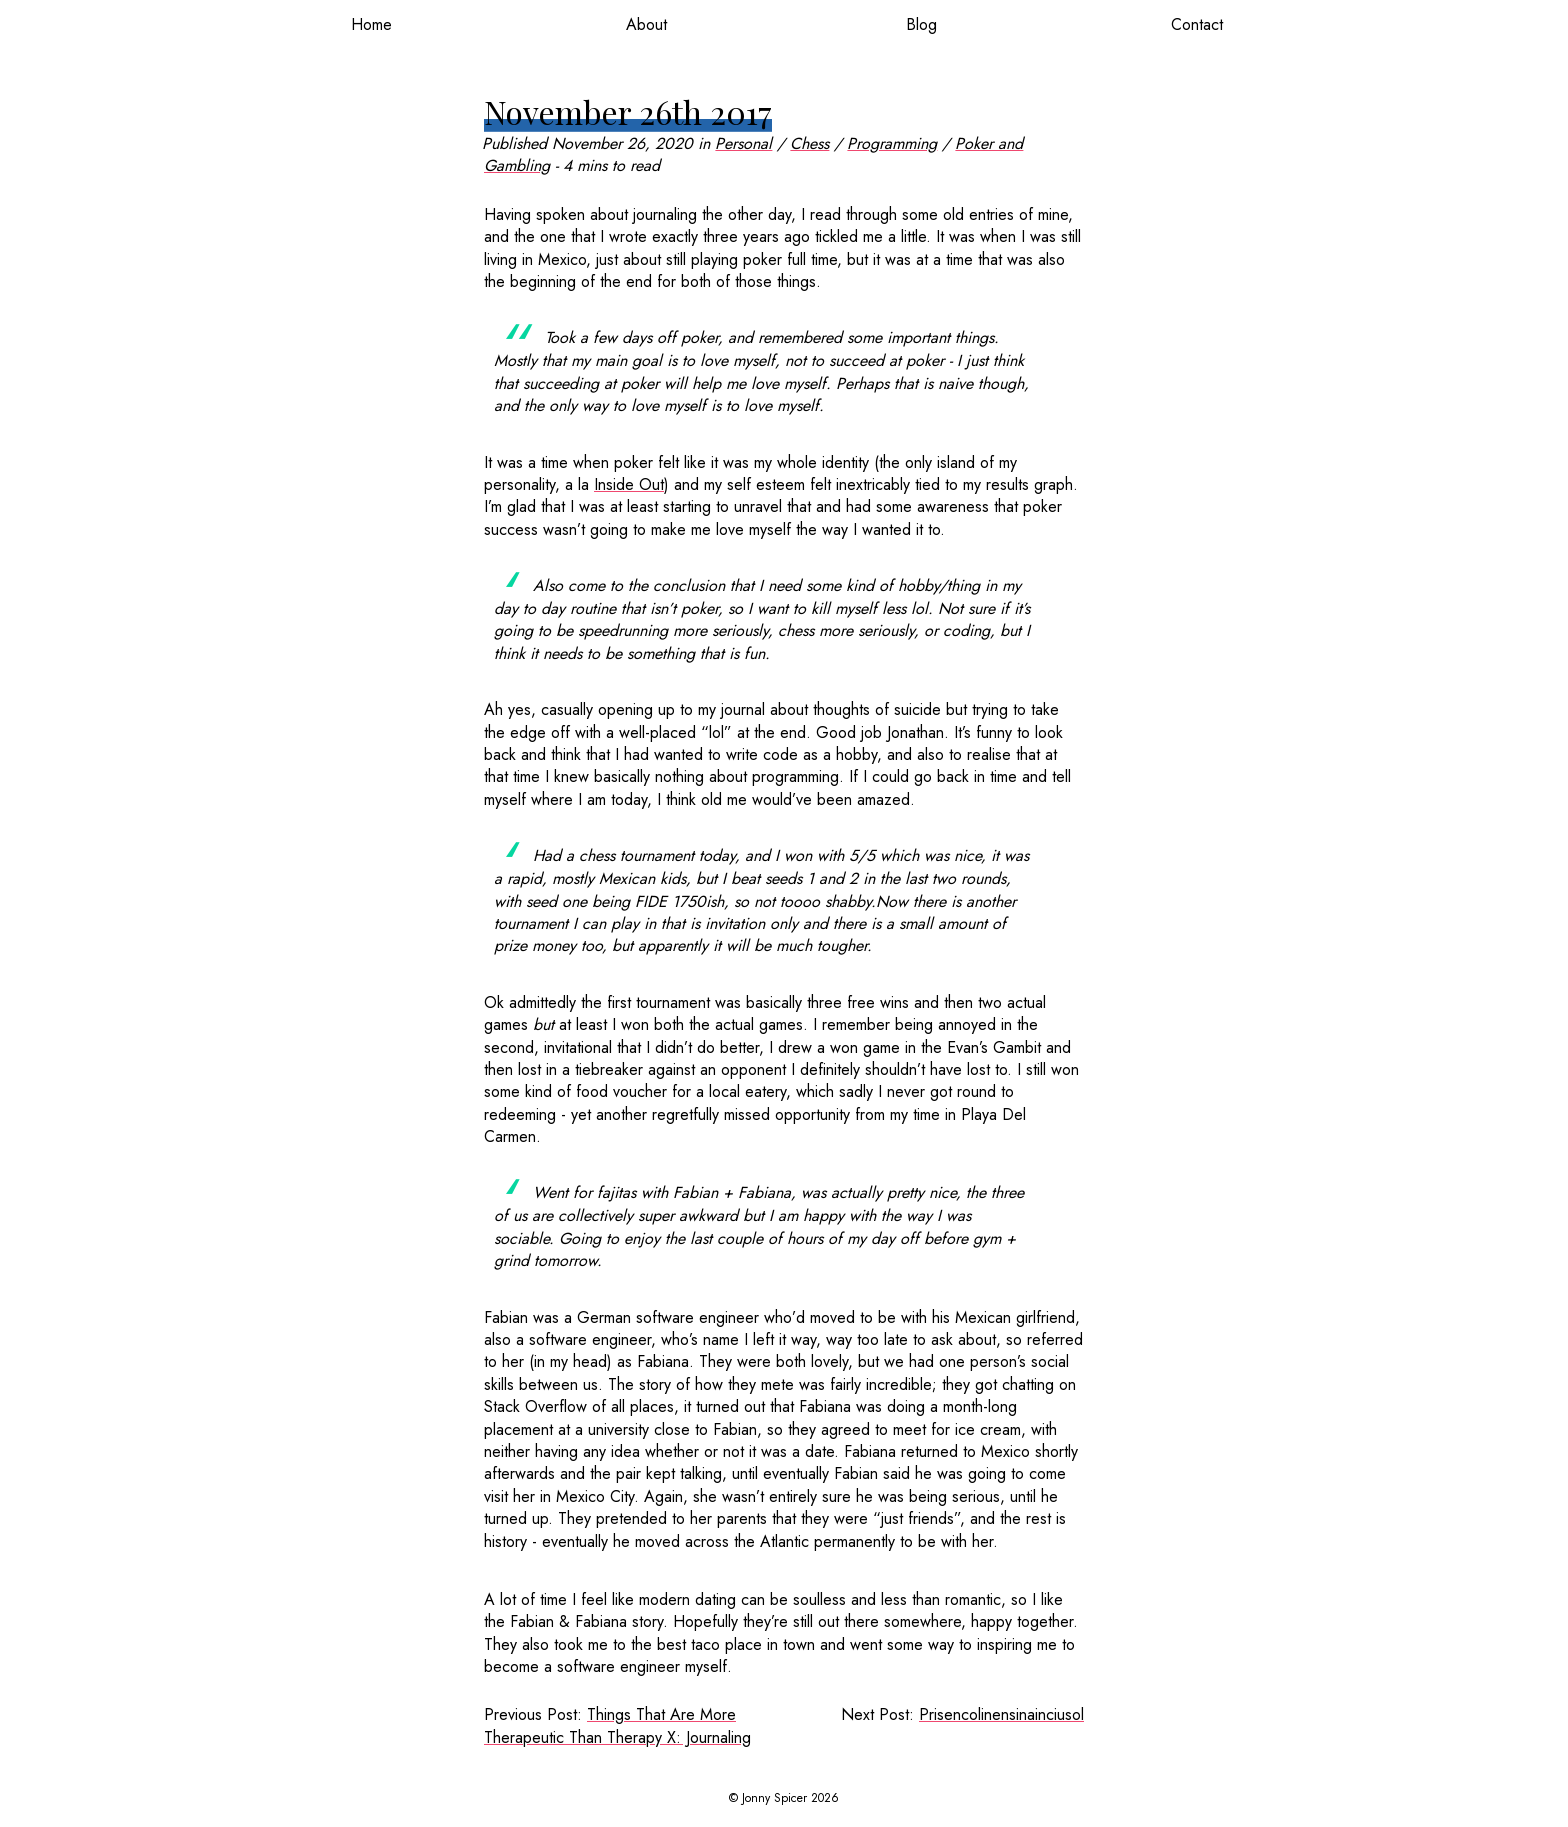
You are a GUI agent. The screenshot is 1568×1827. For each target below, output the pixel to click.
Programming (892, 143)
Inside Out (629, 484)
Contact (1197, 24)
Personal (743, 143)
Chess (809, 143)
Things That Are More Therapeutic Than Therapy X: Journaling (617, 1725)
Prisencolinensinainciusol (1001, 1714)
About (646, 24)
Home (371, 24)
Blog (921, 24)
